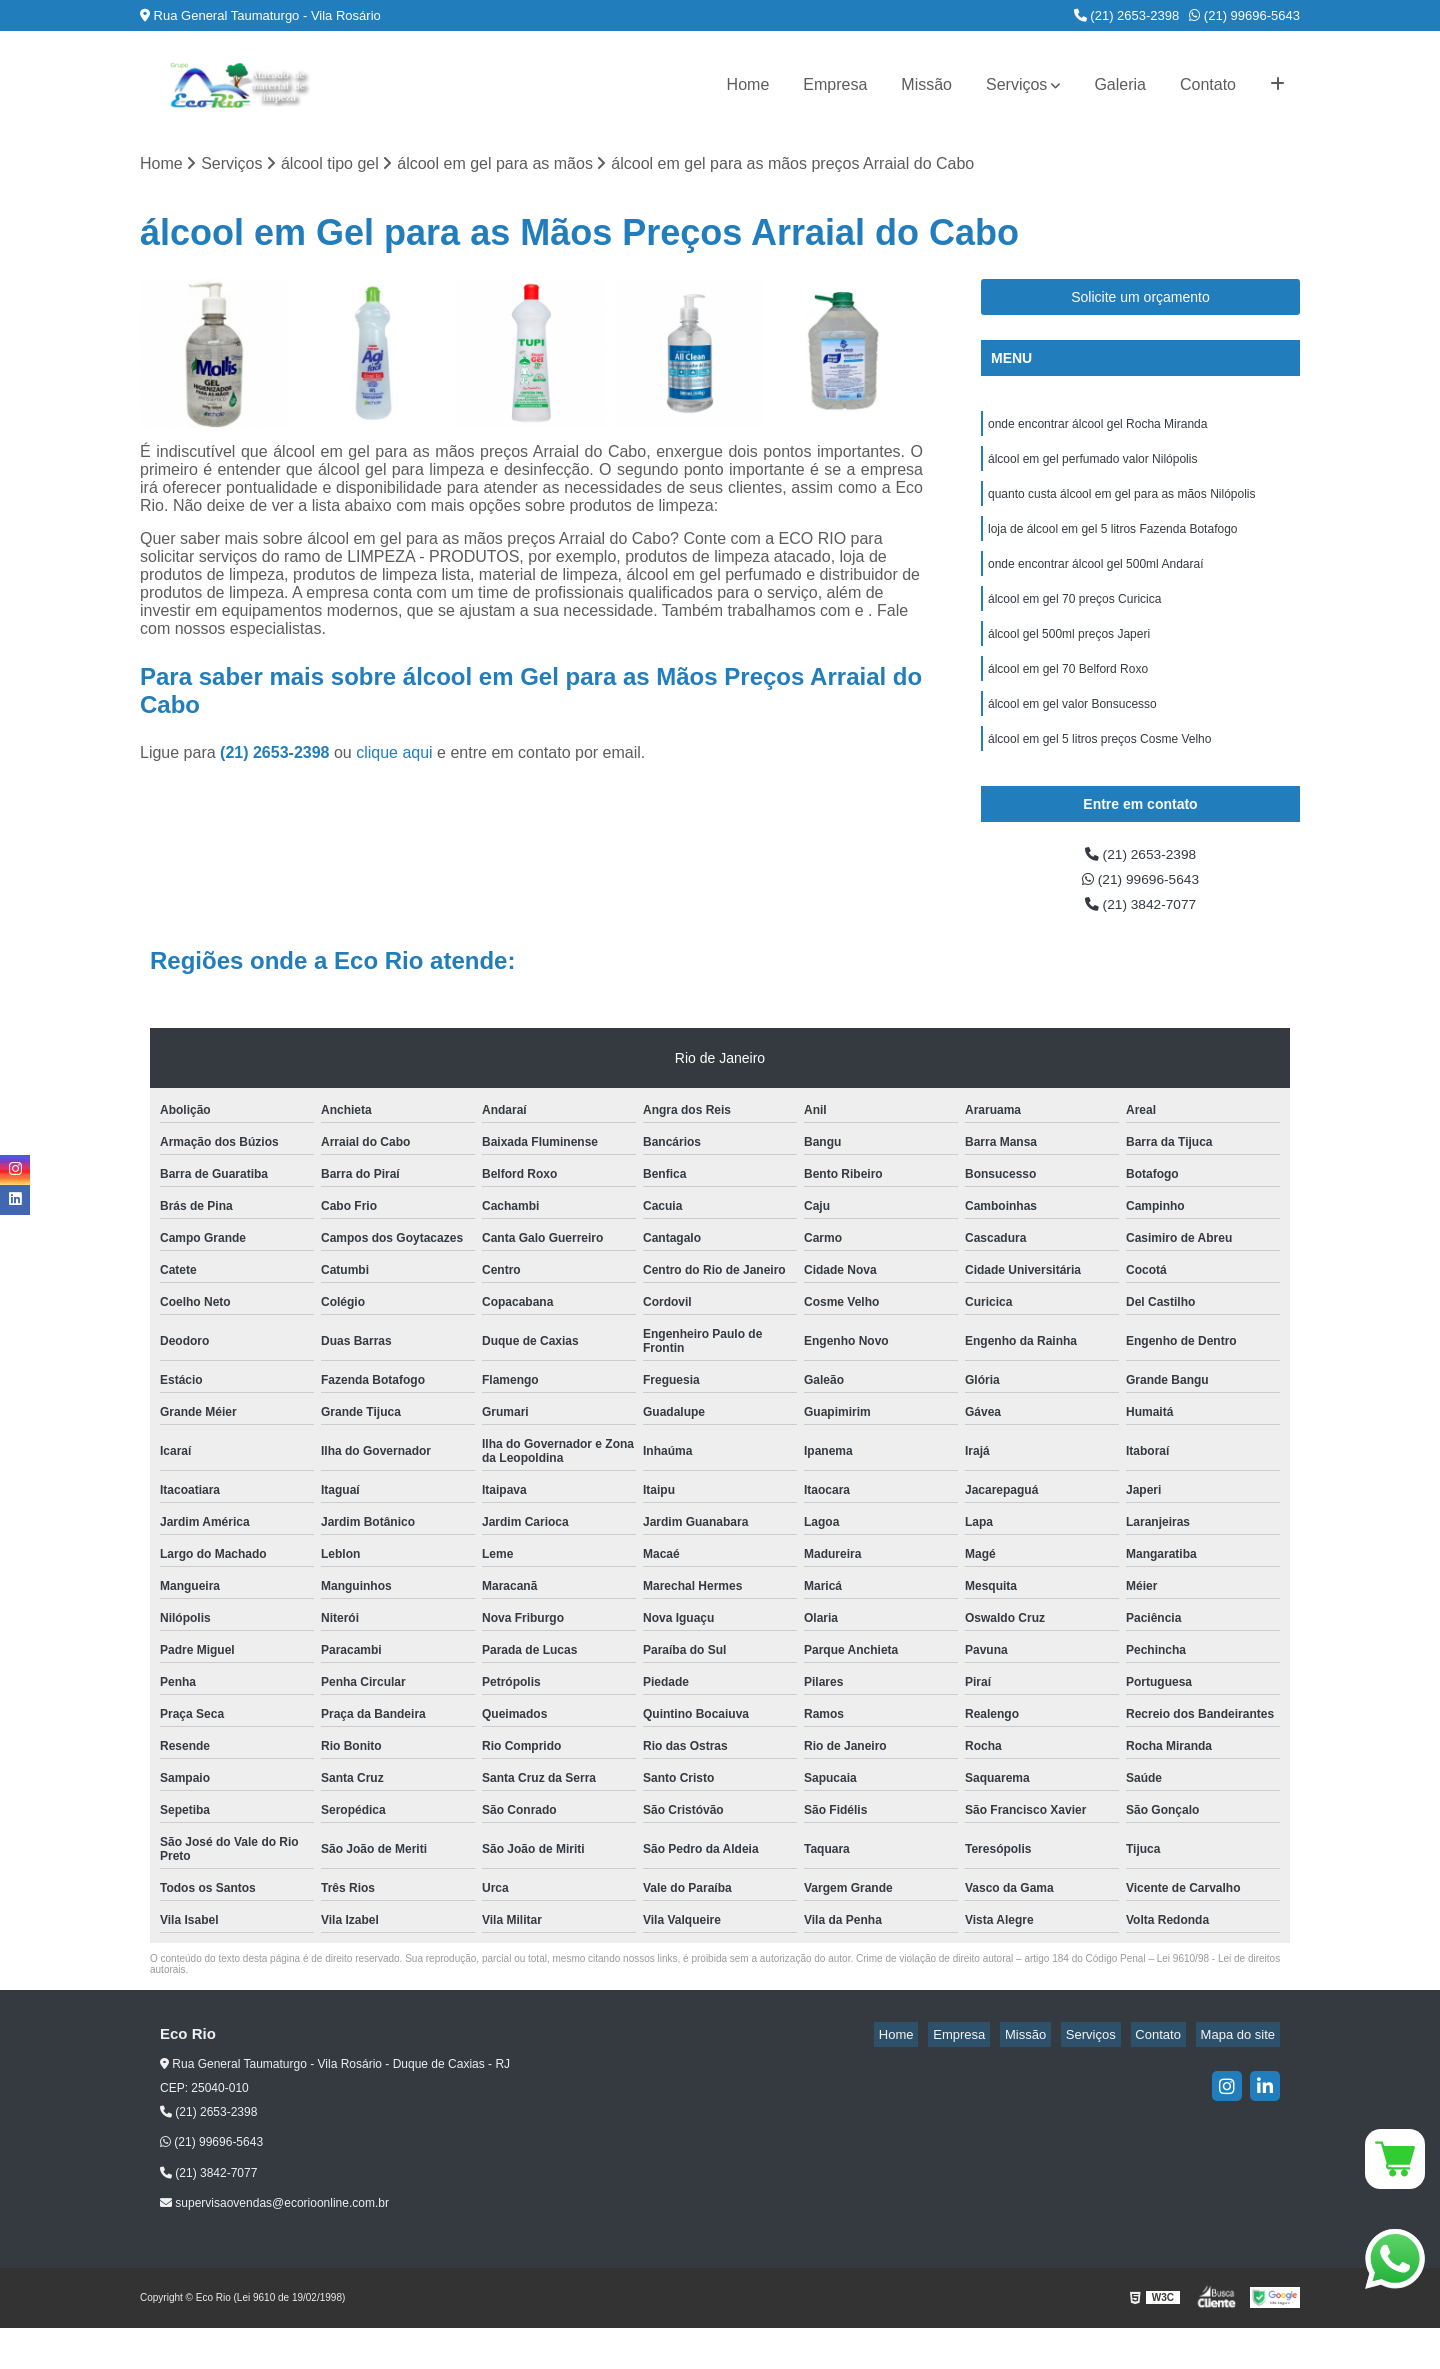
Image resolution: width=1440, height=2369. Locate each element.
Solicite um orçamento (1140, 300)
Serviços (1016, 84)
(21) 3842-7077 (1141, 944)
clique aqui (394, 755)
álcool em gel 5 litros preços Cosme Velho (1099, 771)
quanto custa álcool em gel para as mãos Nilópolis (1121, 505)
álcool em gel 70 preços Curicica (1074, 619)
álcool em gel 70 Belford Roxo (1068, 695)
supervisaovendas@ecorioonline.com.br (274, 2245)
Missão (926, 84)
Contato (1208, 84)
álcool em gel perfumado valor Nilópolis (1092, 467)
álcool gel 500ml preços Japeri (1069, 657)
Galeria (1120, 84)
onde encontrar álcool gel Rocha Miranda (1097, 429)
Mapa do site (1242, 2076)
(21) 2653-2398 (1127, 15)
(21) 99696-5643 (1244, 15)
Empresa (835, 84)
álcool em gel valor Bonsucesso (1072, 733)
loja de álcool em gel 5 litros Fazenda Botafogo (1113, 543)
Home (748, 84)
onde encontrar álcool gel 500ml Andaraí (1095, 581)
